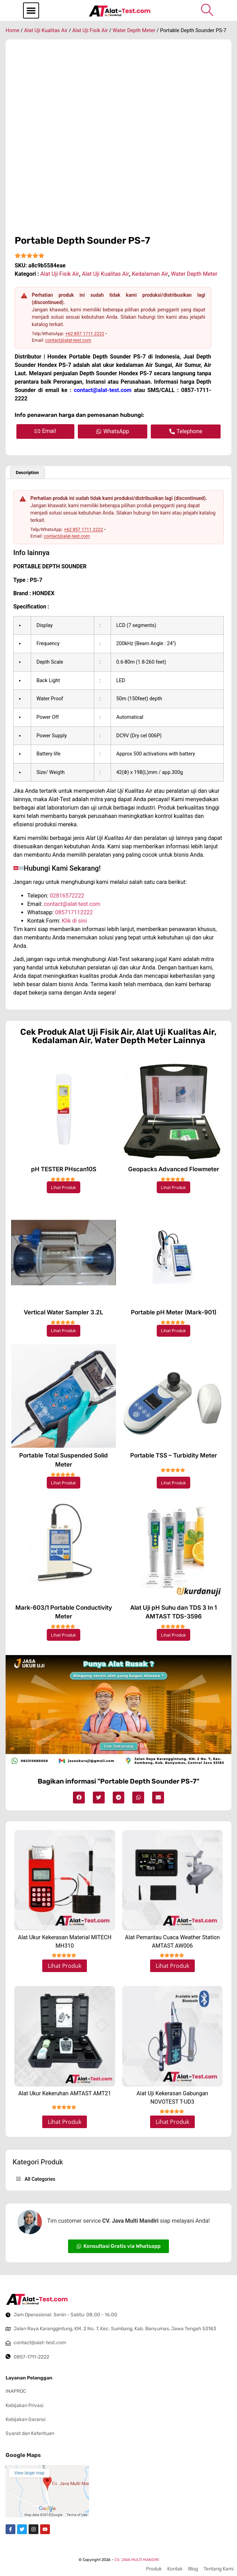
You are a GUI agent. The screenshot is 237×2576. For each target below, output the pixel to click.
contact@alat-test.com (68, 340)
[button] (31, 10)
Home (13, 30)
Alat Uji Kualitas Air (46, 30)
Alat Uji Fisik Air (90, 30)
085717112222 (74, 912)
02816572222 (67, 895)
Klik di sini (74, 920)
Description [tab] (27, 472)
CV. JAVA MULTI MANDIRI (136, 2559)
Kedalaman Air (150, 274)
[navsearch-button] (207, 10)
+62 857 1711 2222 (84, 333)
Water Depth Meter (133, 30)
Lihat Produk (63, 1187)
